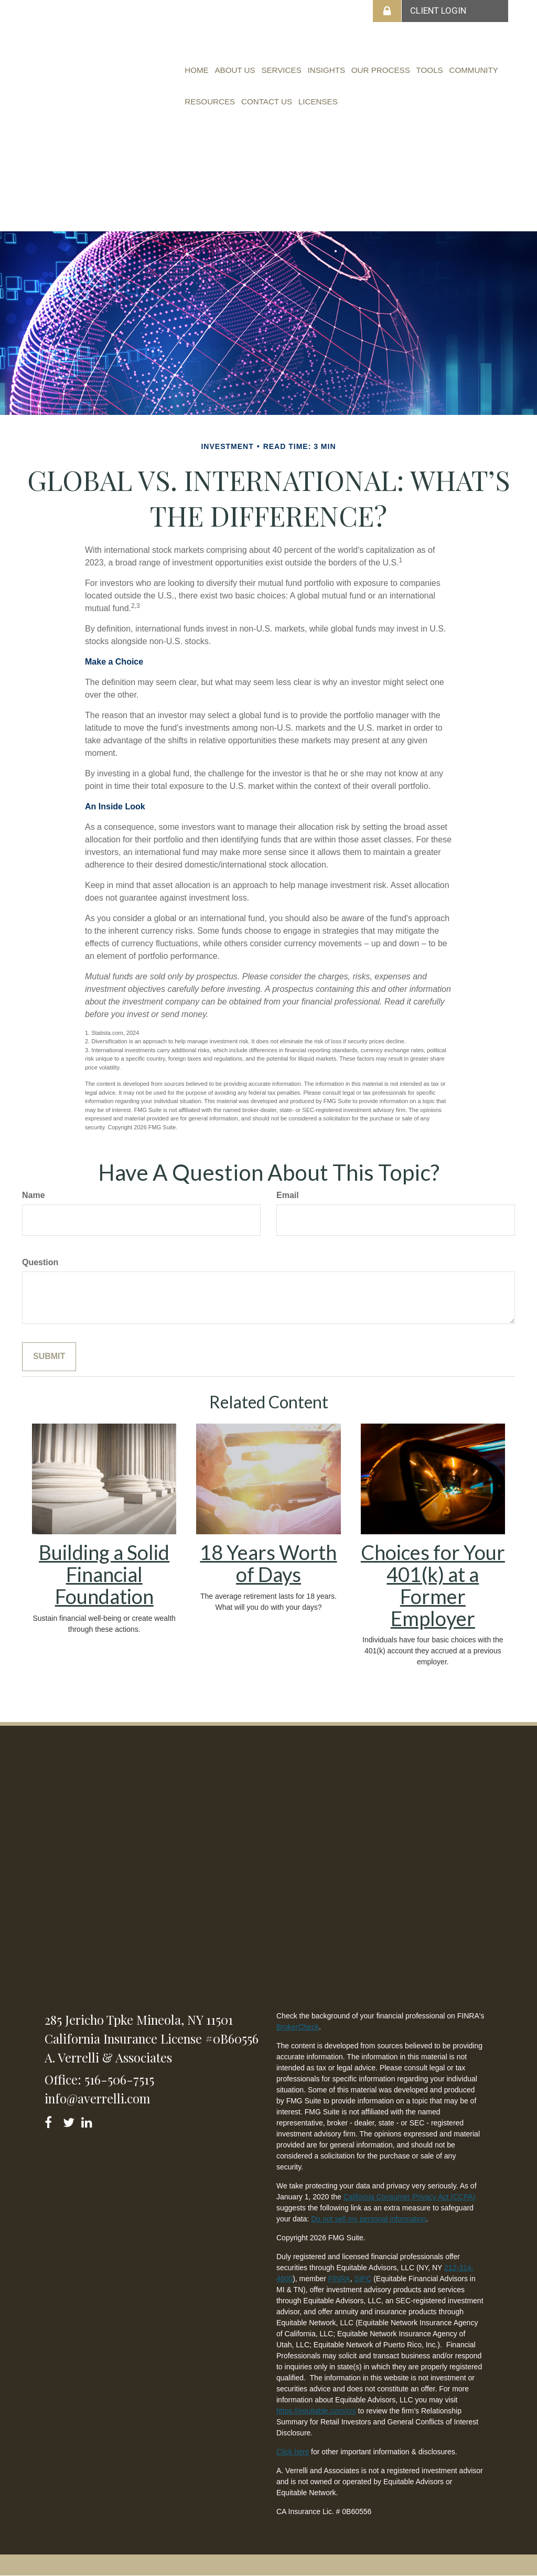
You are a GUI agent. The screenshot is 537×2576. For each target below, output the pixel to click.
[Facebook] (52, 2120)
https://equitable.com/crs (316, 2411)
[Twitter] (70, 2120)
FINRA (339, 2278)
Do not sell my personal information (368, 2219)
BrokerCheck (297, 2027)
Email (287, 1195)
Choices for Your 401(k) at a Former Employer (433, 1585)
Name (33, 1195)
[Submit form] (49, 1356)
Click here (292, 2451)
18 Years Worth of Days (268, 1563)
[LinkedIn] (88, 2120)
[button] (230, 70)
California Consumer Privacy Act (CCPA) (409, 2197)
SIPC (363, 2278)
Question (40, 1262)
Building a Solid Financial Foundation (104, 1574)
